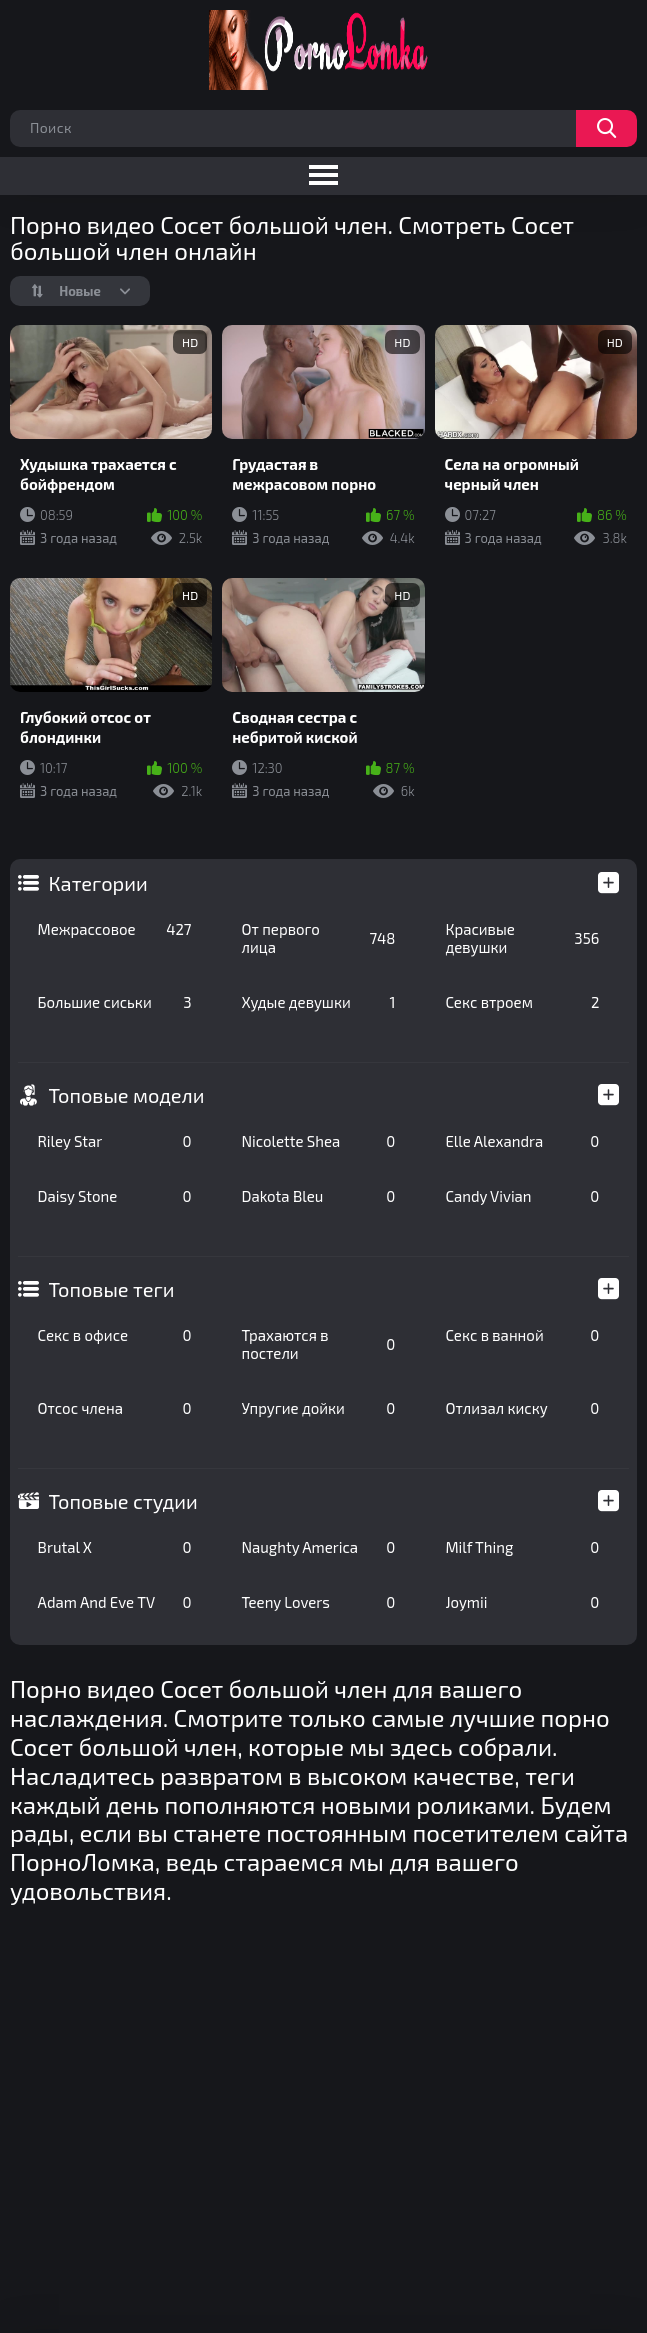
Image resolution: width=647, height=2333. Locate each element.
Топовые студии (123, 1501)
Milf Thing (522, 1547)
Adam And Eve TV (115, 1602)
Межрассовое (115, 929)
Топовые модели (127, 1095)
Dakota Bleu (319, 1196)
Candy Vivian (522, 1196)
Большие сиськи (115, 1002)
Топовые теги (112, 1289)
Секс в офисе (115, 1335)
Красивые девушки (522, 938)
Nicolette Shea (319, 1141)
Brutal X (115, 1547)
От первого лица (319, 938)
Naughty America (319, 1547)
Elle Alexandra (522, 1141)
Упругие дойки (319, 1408)
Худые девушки (319, 1002)
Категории (98, 883)
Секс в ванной (522, 1335)
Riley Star (115, 1141)
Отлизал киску (522, 1408)
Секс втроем (522, 1002)
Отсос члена (115, 1408)
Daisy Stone (115, 1196)
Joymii (522, 1602)
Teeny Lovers (319, 1602)
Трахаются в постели (319, 1344)
